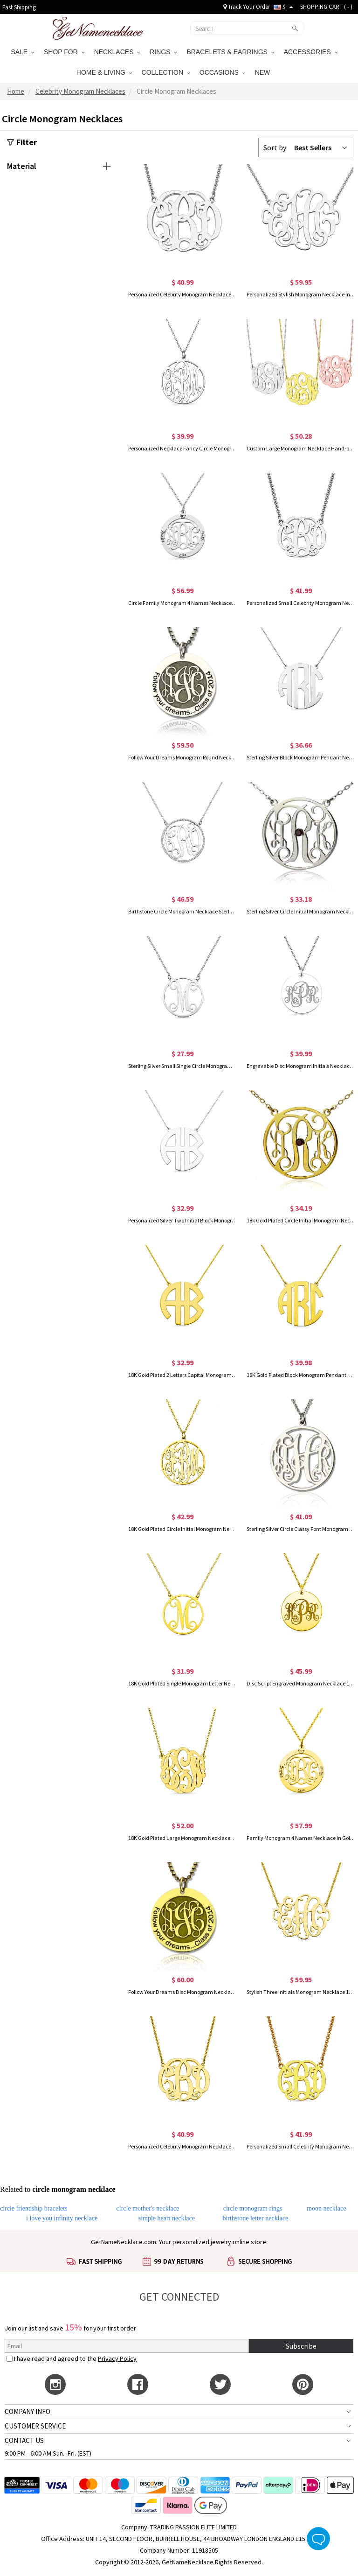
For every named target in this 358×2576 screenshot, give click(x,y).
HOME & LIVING (104, 72)
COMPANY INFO (27, 2411)
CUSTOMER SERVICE (35, 2426)
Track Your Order (246, 7)
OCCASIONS (222, 72)
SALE (22, 52)
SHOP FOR (64, 52)
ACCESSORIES (310, 52)
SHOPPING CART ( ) (326, 7)
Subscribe (301, 2346)
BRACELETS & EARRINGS (230, 52)
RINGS (163, 52)
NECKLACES (117, 52)
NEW (263, 72)
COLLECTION (166, 72)
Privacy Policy (117, 2358)
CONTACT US (24, 2440)
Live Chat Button (318, 2538)
